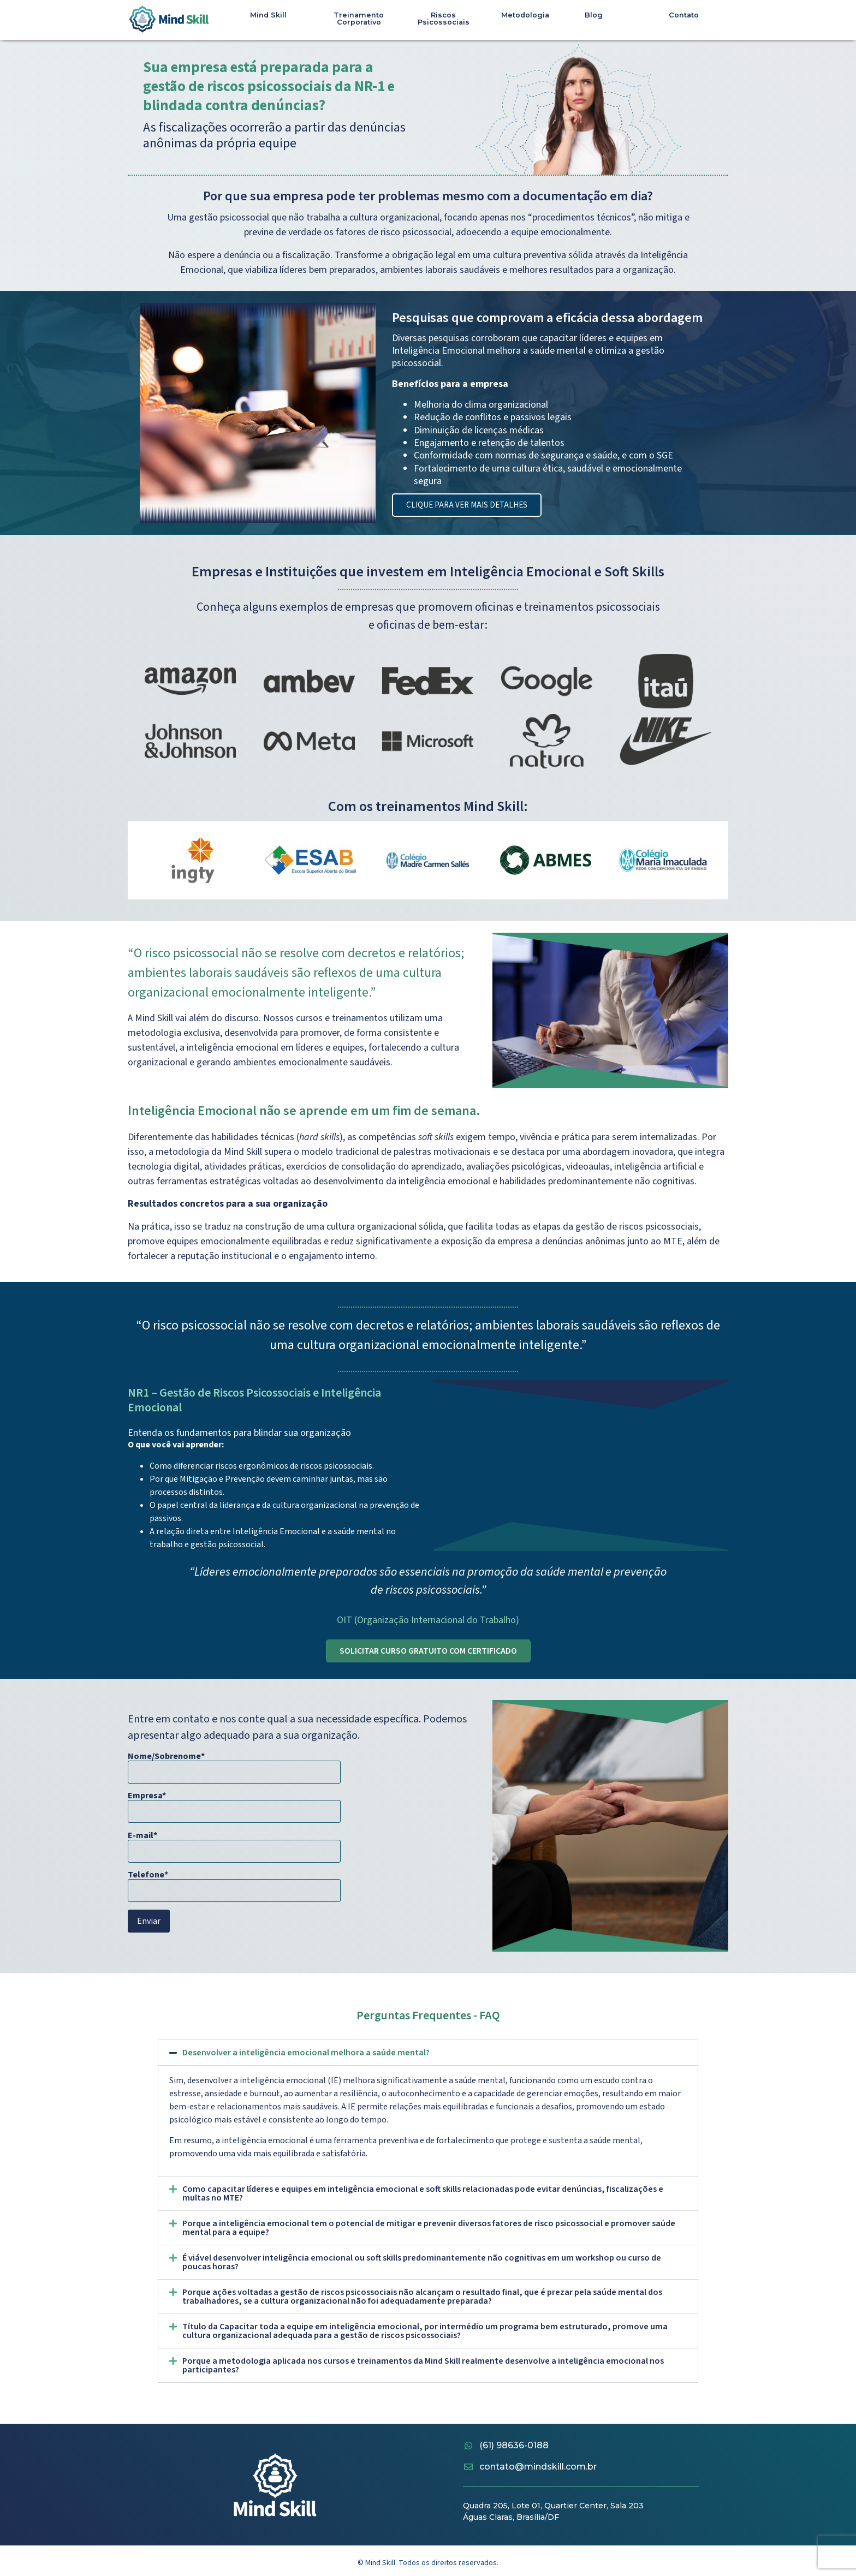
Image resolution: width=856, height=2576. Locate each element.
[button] (428, 2053)
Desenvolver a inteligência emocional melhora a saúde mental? (306, 2054)
